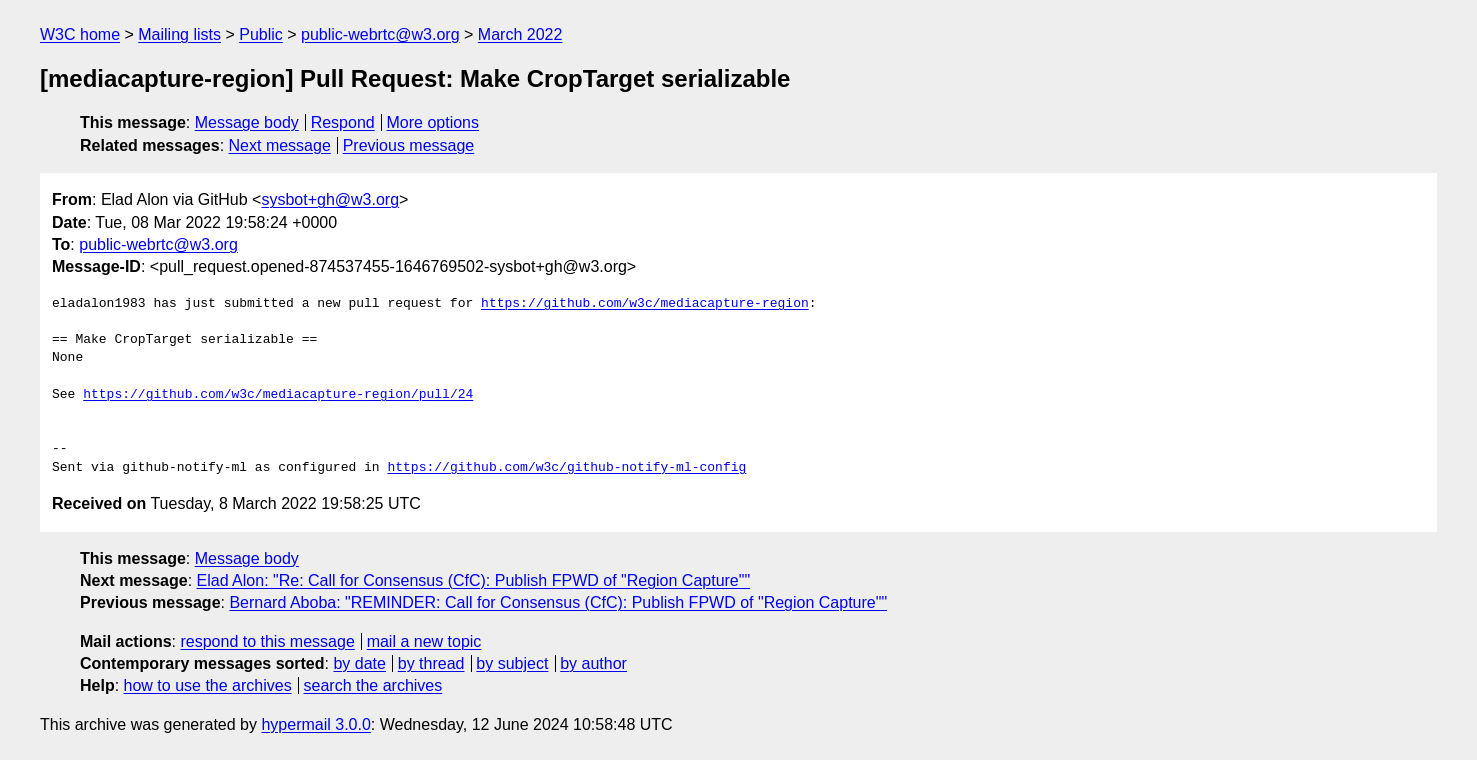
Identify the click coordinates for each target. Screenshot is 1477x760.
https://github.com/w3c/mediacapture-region (645, 304)
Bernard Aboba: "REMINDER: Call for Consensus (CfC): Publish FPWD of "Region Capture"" (558, 602)
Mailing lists (179, 34)
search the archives (373, 685)
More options (433, 122)
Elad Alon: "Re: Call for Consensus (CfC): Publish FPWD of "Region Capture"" (474, 580)
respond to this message (267, 641)
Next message (280, 145)
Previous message (409, 145)
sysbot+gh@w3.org (330, 199)
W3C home (80, 34)
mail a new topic (424, 641)
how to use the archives (208, 685)
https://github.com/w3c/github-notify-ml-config (566, 468)
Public (261, 34)
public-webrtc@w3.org (380, 34)
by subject (512, 663)
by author (593, 663)
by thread (431, 663)
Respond (343, 122)
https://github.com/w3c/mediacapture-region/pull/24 (278, 395)
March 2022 (520, 34)
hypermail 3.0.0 (315, 724)
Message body (247, 122)
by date (359, 663)
